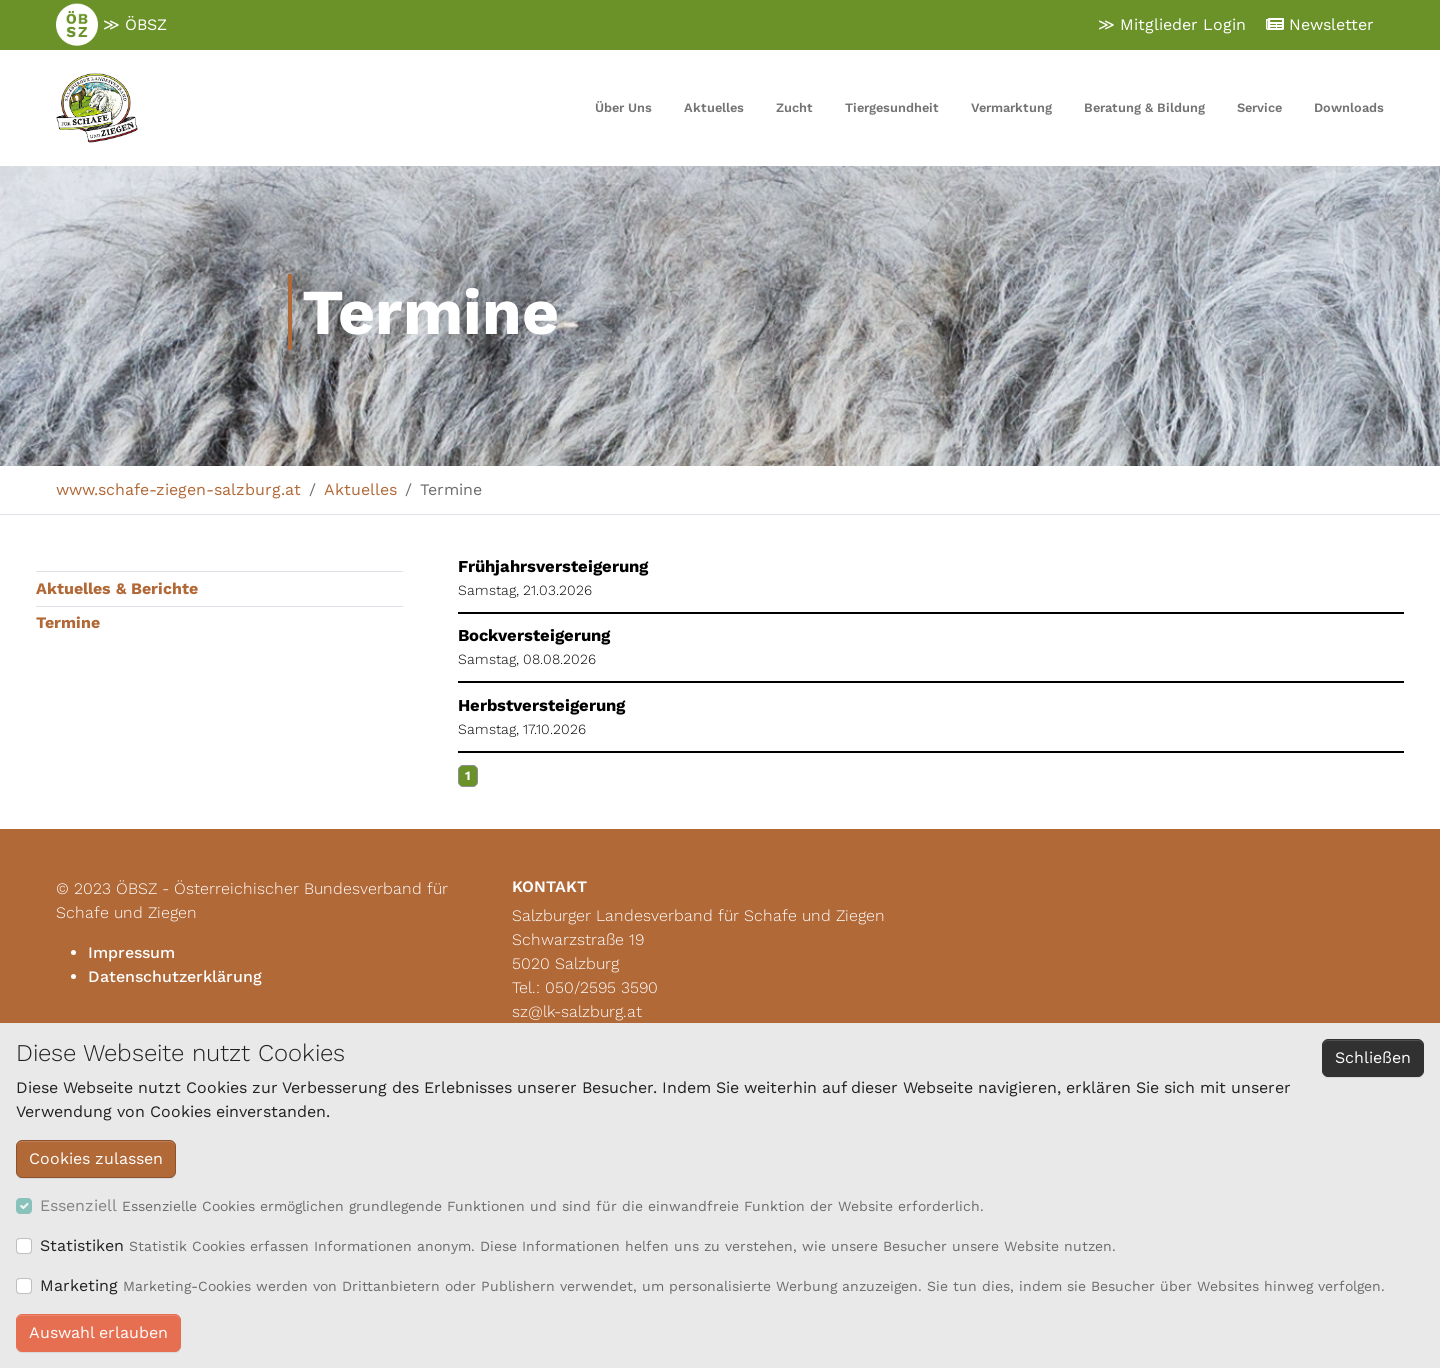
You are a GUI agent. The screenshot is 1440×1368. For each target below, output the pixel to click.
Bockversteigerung (534, 635)
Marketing (79, 1285)
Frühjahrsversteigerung (553, 566)
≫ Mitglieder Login (1172, 24)
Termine (68, 622)
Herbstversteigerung (541, 705)
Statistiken (82, 1245)
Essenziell (78, 1205)
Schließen (1373, 1057)
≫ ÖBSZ (111, 25)
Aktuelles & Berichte (117, 588)
